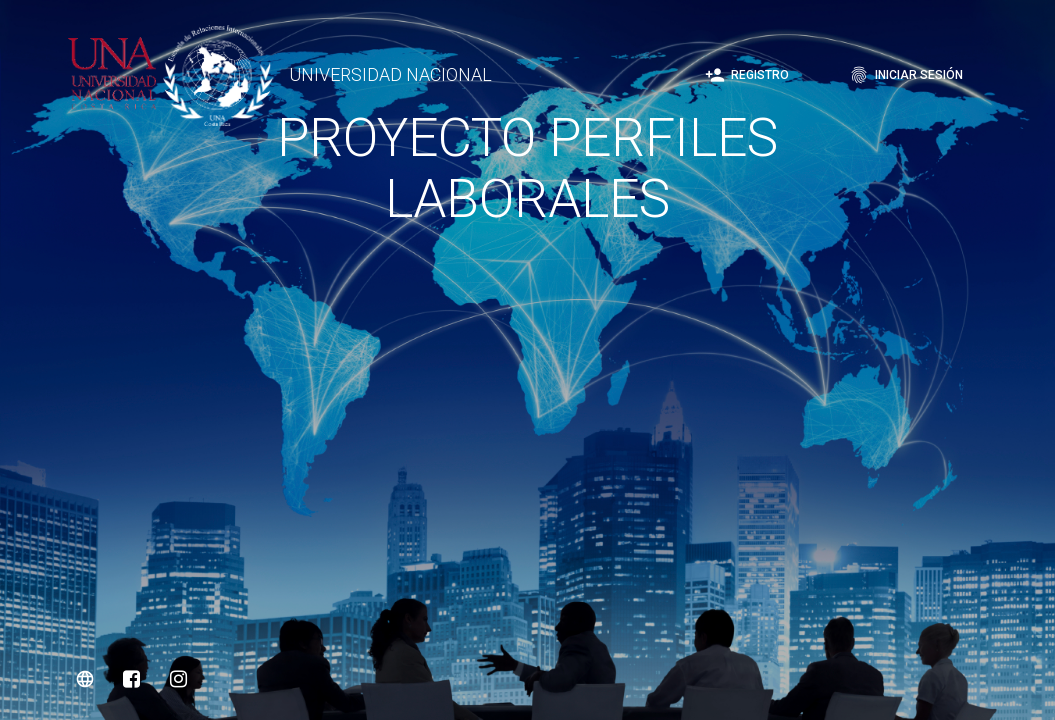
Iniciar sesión (906, 75)
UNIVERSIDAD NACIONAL (390, 74)
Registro (747, 75)
